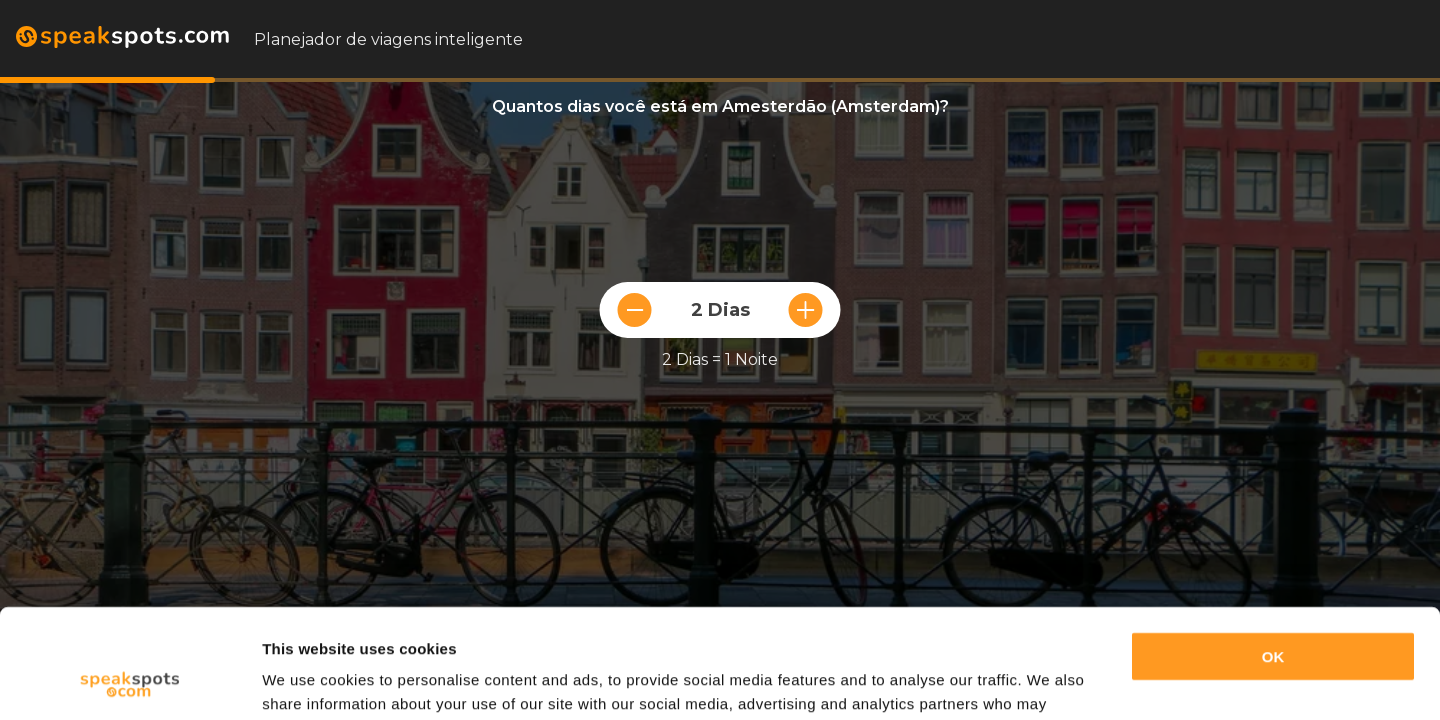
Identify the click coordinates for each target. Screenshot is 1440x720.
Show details (308, 680)
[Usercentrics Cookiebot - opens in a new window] (129, 681)
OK (1273, 554)
